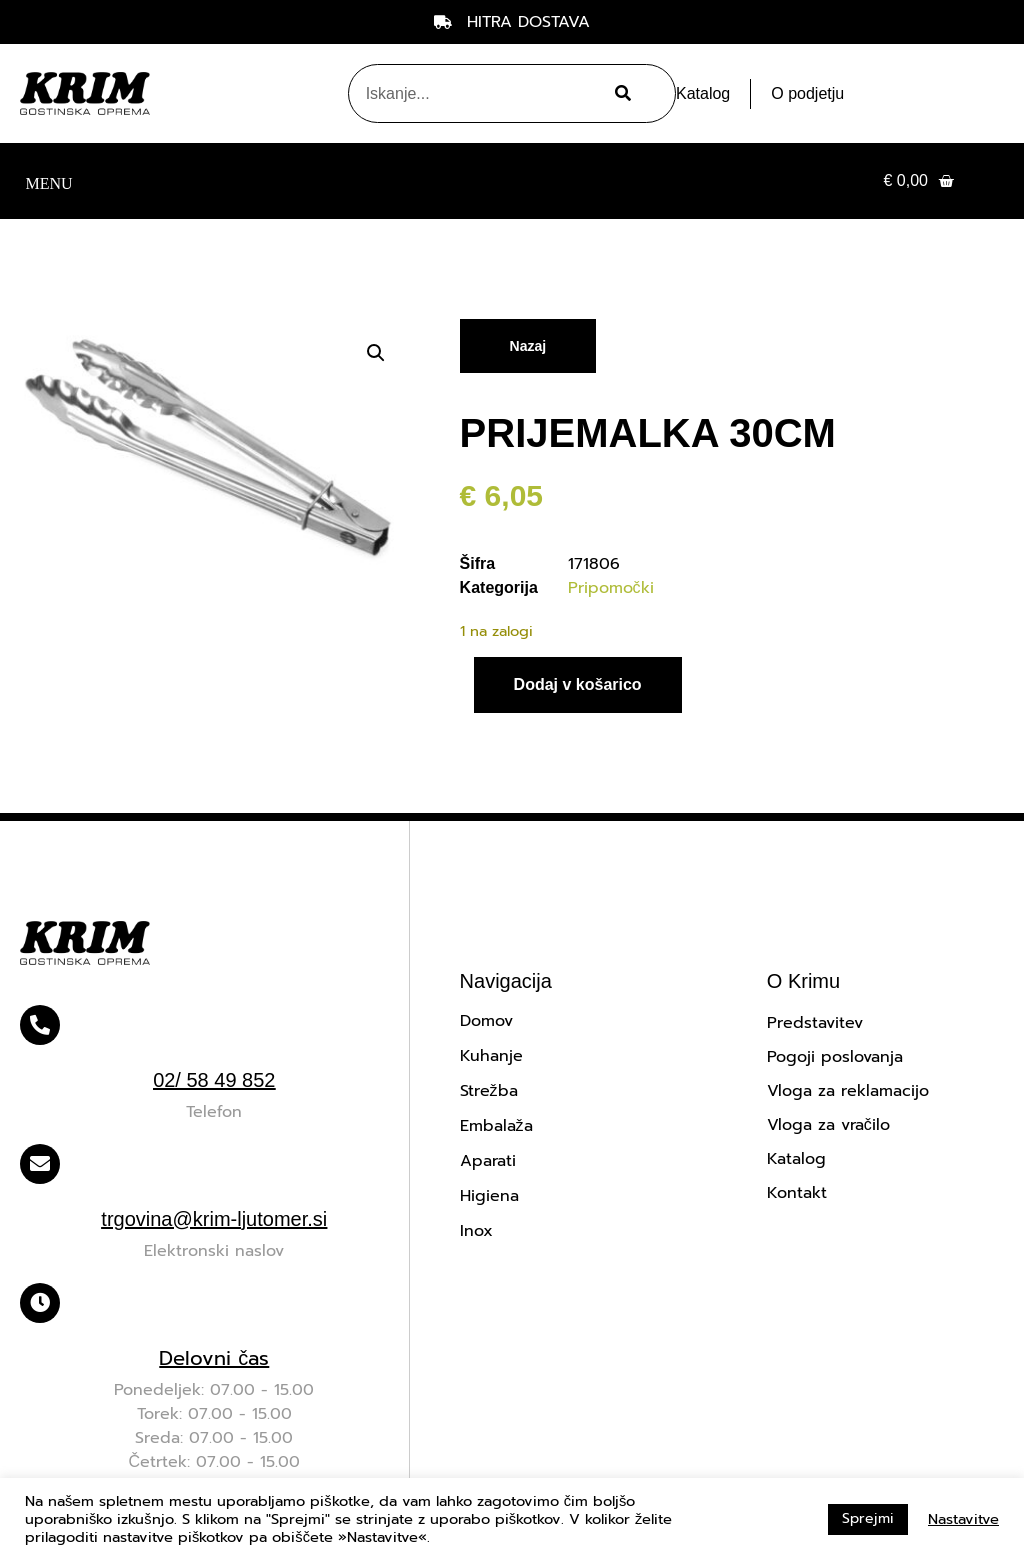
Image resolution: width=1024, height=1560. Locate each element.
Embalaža (496, 1126)
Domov (486, 1021)
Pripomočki (611, 588)
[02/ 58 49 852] (40, 1025)
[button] (49, 181)
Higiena (489, 1196)
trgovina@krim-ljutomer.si (214, 1219)
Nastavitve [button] (963, 1519)
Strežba (489, 1091)
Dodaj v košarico (578, 684)
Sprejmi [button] (868, 1518)
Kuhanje (491, 1056)
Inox (476, 1231)
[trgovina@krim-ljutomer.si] (40, 1164)
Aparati (488, 1161)
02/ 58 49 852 (214, 1080)
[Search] (620, 93)
